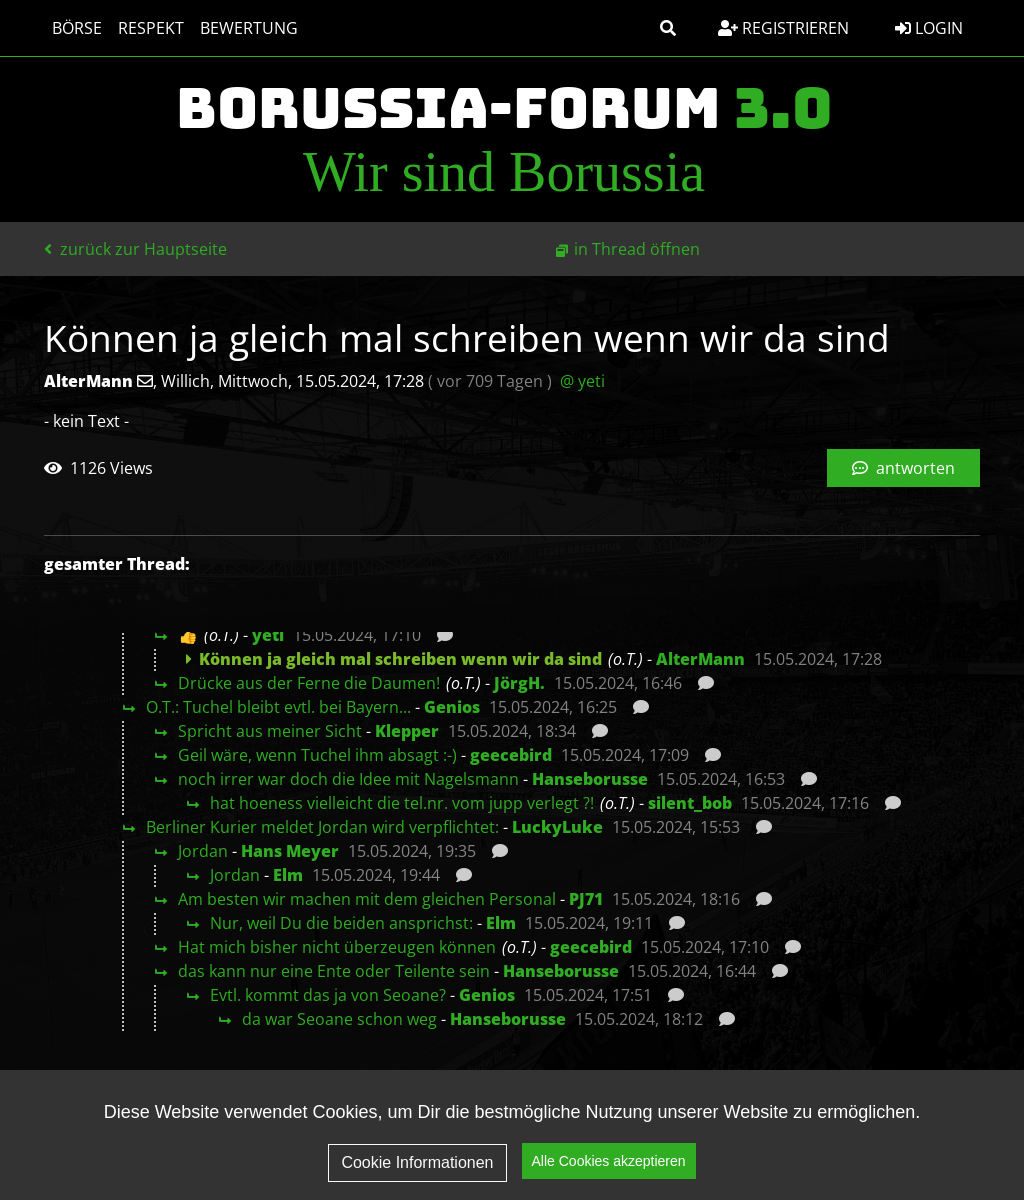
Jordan (203, 851)
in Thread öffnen (637, 249)
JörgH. (519, 683)
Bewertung (249, 28)
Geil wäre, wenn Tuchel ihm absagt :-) (317, 755)
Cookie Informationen (417, 1167)
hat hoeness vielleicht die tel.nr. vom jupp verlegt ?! (402, 803)
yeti (268, 635)
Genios (452, 707)
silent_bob (690, 803)
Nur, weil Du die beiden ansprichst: (341, 923)
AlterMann (700, 659)
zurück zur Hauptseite (135, 249)
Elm (288, 875)
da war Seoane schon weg (339, 1019)
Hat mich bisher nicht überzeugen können (337, 947)
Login (929, 28)
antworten (903, 468)
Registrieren (783, 28)
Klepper (407, 731)
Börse (77, 28)
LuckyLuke (557, 827)
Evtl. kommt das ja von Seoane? (328, 995)
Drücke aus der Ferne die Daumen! (309, 683)
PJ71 (586, 899)
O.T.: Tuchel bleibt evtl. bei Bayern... (278, 707)
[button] (668, 28)
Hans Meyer (290, 851)
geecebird (511, 755)
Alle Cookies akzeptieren (609, 1166)
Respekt (151, 28)
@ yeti (582, 381)
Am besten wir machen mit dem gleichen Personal (367, 899)
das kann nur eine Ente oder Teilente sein (334, 971)
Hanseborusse (590, 779)
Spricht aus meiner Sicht (270, 731)
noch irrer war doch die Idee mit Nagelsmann (348, 779)
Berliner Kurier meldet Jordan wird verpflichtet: (322, 827)
